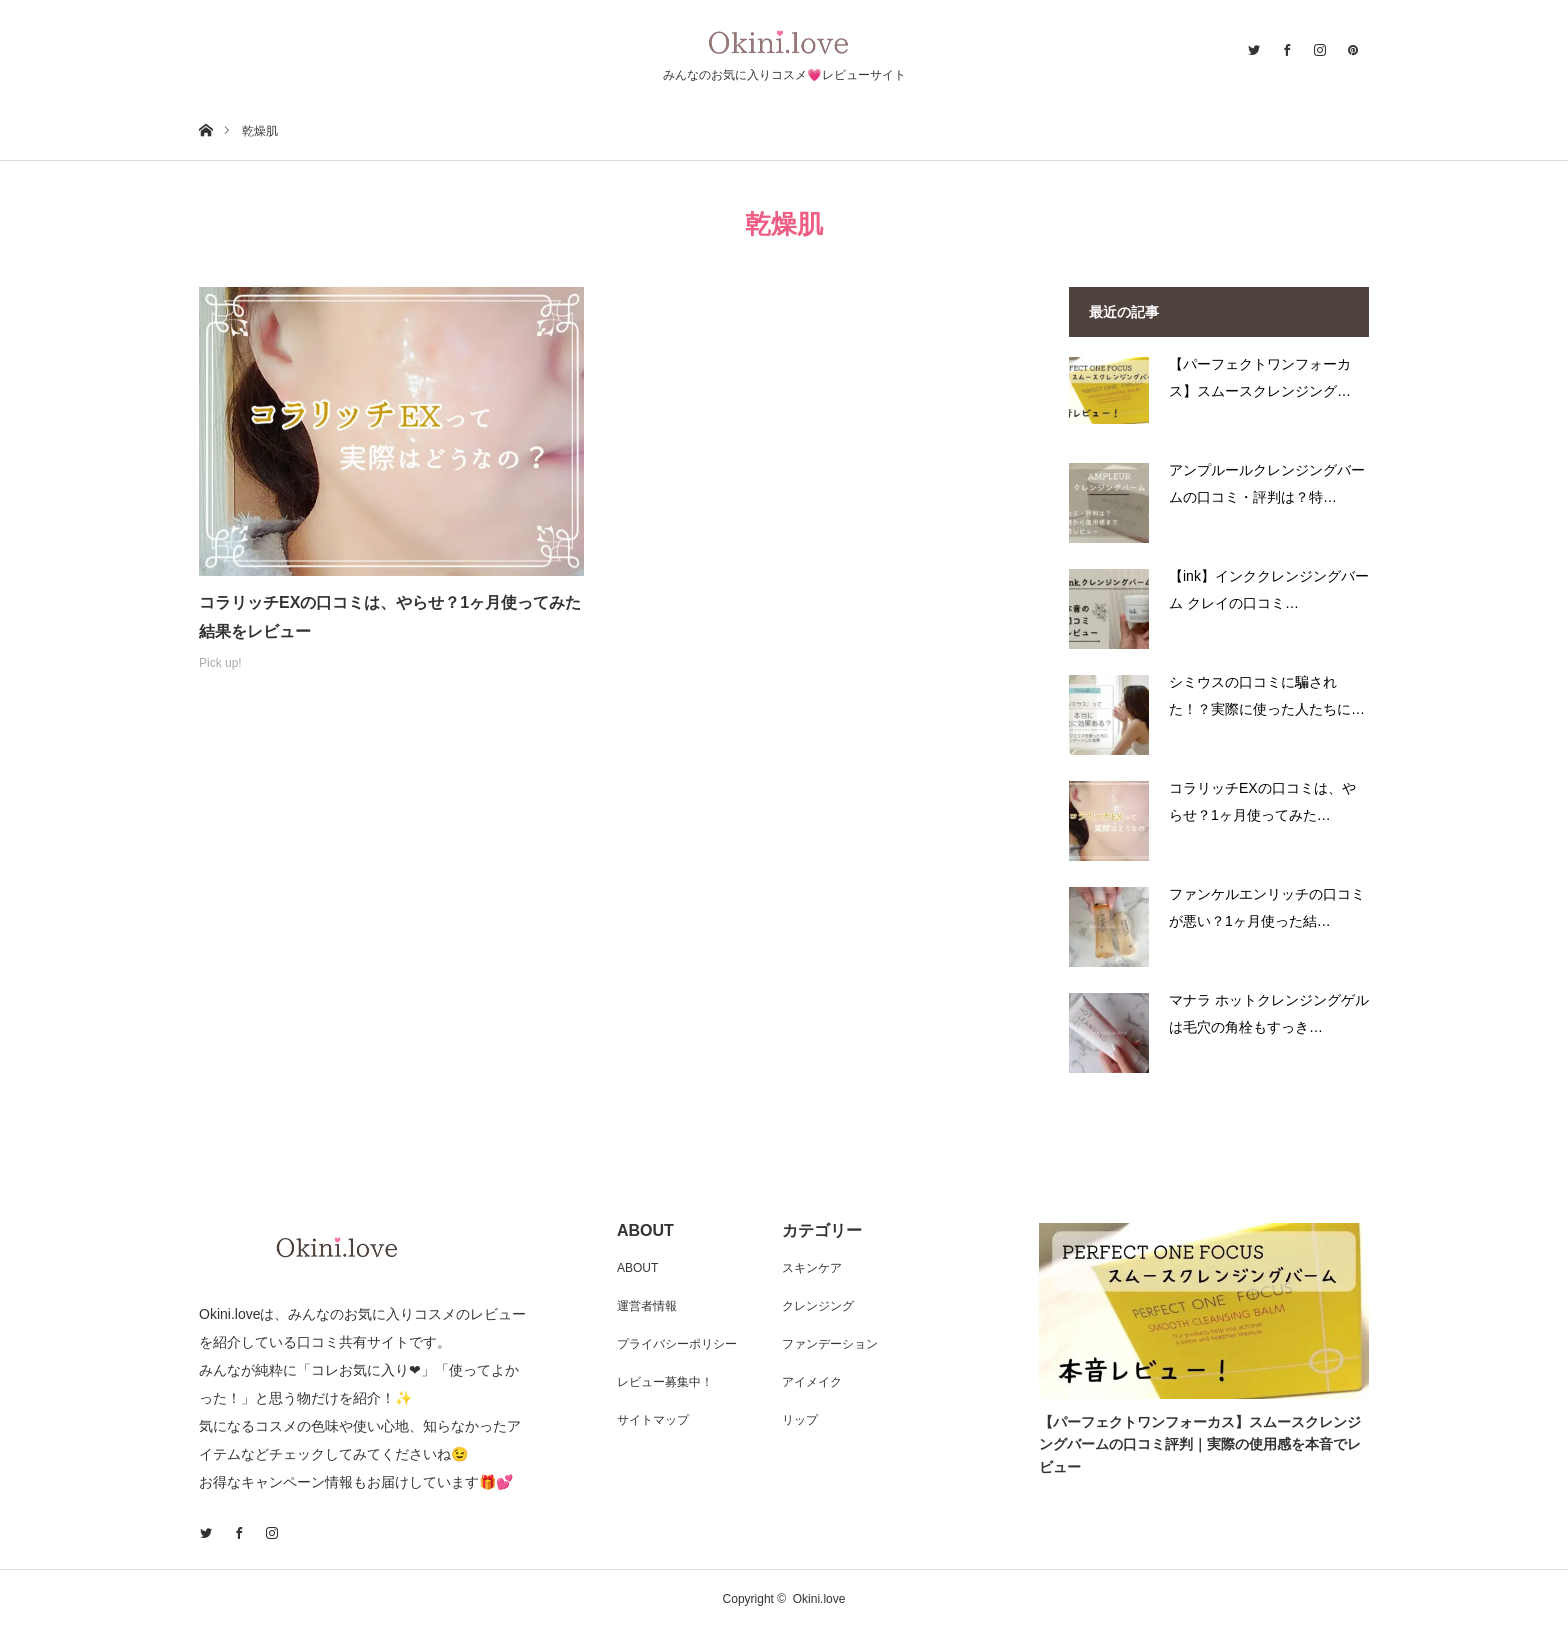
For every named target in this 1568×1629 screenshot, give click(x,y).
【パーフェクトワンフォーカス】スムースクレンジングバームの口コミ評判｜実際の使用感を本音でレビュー (1200, 1444)
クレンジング (818, 1306)
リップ (800, 1420)
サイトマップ (653, 1420)
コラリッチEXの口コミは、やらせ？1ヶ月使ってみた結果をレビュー (390, 617)
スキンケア (812, 1268)
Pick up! (220, 663)
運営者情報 (647, 1306)
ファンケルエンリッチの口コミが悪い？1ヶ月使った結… (1267, 907)
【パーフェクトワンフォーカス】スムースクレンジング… (1260, 377)
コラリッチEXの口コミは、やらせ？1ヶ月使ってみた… (1262, 801)
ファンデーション (830, 1344)
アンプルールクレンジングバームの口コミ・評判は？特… (1267, 483)
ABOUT (637, 1268)
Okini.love (819, 1599)
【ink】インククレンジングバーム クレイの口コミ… (1269, 589)
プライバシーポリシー (677, 1344)
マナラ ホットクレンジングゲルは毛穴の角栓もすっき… (1269, 1013)
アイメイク (812, 1382)
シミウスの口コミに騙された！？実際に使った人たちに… (1267, 695)
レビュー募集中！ (665, 1382)
